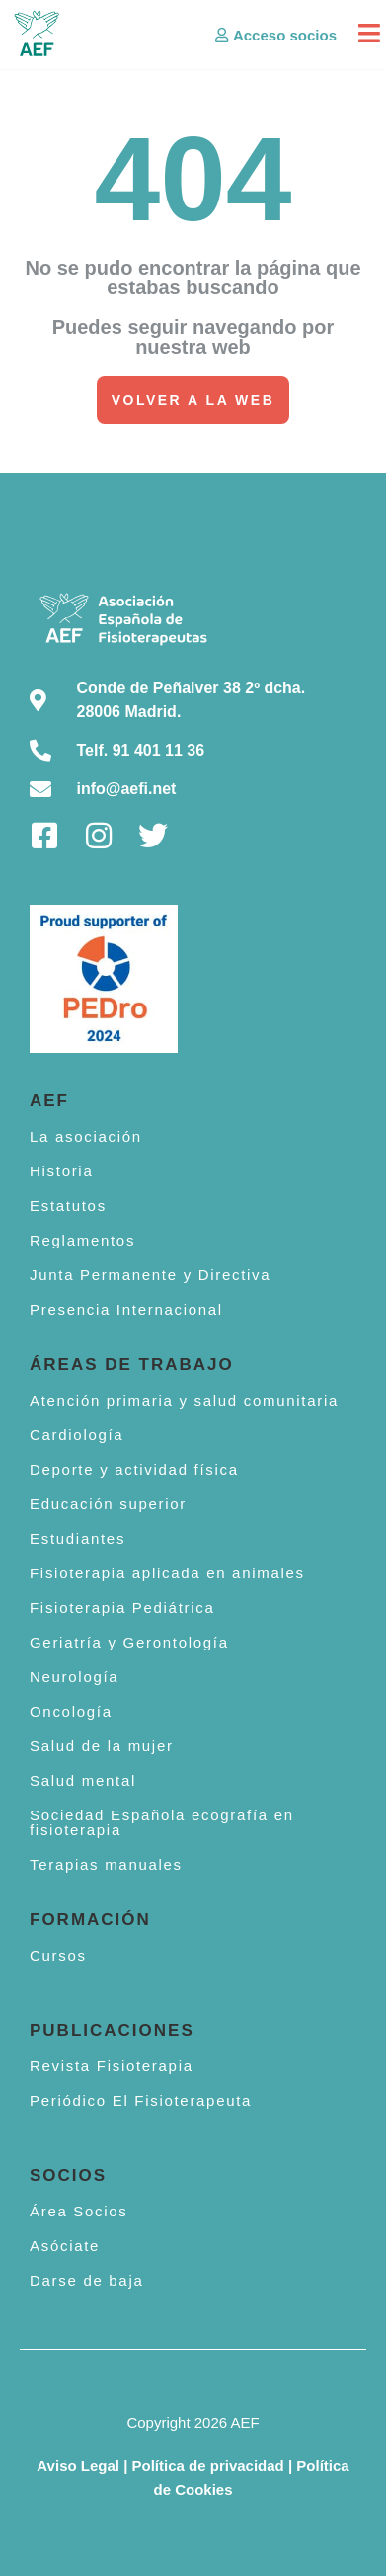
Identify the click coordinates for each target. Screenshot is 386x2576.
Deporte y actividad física (134, 1469)
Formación (90, 1919)
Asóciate (65, 2245)
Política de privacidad (208, 2465)
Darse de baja (87, 2280)
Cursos (58, 1955)
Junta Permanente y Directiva (150, 1274)
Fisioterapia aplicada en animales (167, 1573)
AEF (49, 1100)
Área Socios (79, 2211)
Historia (61, 1171)
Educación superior (108, 1503)
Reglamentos (82, 1240)
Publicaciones (112, 2030)
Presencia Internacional (126, 1309)
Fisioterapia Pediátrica (122, 1607)
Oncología (71, 1711)
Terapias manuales (106, 1864)
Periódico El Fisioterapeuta (141, 2100)
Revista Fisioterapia (111, 2065)
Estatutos (68, 1205)
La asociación (86, 1136)
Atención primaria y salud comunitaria (184, 1400)
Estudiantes (77, 1538)
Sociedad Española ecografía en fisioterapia (162, 1822)
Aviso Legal (78, 2465)
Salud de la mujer (102, 1745)
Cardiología (76, 1434)
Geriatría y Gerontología (129, 1642)
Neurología (74, 1676)
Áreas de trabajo (132, 1364)
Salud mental (83, 1780)
